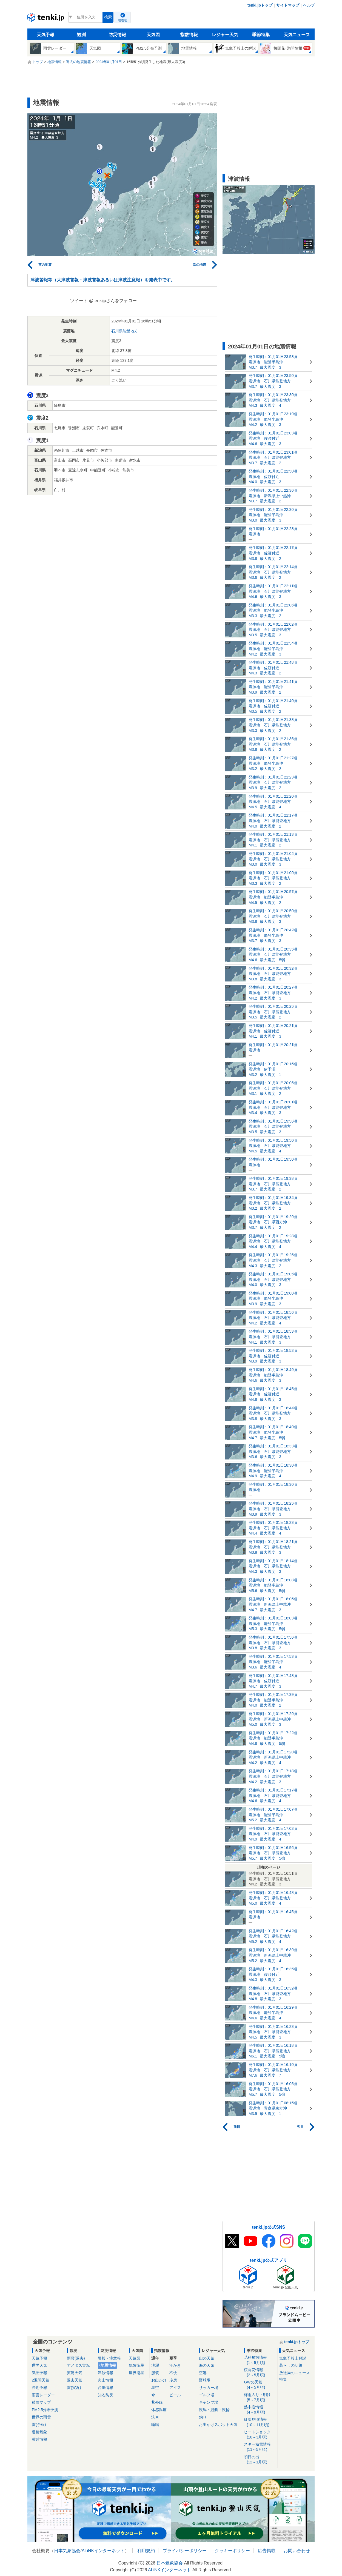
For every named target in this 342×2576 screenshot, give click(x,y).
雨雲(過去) (76, 2358)
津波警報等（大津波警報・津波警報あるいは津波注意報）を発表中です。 (102, 279)
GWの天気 (259, 2385)
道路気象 (39, 2432)
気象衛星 (136, 2365)
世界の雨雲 (41, 2417)
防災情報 (117, 34)
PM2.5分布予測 (45, 2410)
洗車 (155, 2417)
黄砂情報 (39, 2439)
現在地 (122, 20)
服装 (155, 2373)
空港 (203, 2373)
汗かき (175, 2365)
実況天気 (74, 2373)
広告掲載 (266, 2550)
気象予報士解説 (292, 2358)
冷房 (173, 2380)
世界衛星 (136, 2373)
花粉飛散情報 (259, 2360)
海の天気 (206, 2365)
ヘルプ (309, 5)
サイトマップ (287, 5)
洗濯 (155, 2365)
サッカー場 (208, 2387)
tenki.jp (46, 18)
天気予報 (45, 34)
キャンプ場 (208, 2402)
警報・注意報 (109, 2358)
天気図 (153, 34)
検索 (108, 17)
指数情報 (189, 34)
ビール (175, 2395)
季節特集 (261, 34)
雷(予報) (39, 2424)
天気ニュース (297, 34)
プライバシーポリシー (185, 2550)
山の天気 (206, 2358)
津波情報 (105, 2373)
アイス (175, 2387)
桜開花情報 (259, 2373)
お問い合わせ (297, 2550)
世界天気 (39, 2365)
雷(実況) (74, 2387)
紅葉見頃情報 (259, 2422)
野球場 (204, 2380)
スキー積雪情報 (259, 2447)
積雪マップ (41, 2402)
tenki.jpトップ (259, 5)
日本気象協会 (67, 2550)
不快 (173, 2373)
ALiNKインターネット (103, 2550)
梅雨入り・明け (259, 2397)
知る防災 (105, 2395)
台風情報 (105, 2387)
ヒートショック (259, 2435)
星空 (155, 2387)
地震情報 (108, 2365)
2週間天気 (40, 2380)
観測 (81, 34)
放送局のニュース (294, 2373)
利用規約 (146, 2550)
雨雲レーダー (43, 2395)
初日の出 (259, 2460)
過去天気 (74, 2380)
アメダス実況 (78, 2365)
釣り (203, 2417)
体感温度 (159, 2410)
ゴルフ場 (206, 2395)
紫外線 (157, 2402)
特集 (283, 2379)
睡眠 (155, 2424)
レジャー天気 (225, 34)
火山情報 (105, 2380)
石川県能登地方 (124, 331)
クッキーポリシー (232, 2550)
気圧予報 (39, 2373)
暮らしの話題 (290, 2365)
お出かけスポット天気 (218, 2424)
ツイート (79, 300)
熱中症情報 (259, 2410)
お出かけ (159, 2380)
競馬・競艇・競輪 (214, 2410)
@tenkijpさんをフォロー (113, 300)
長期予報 (39, 2387)
